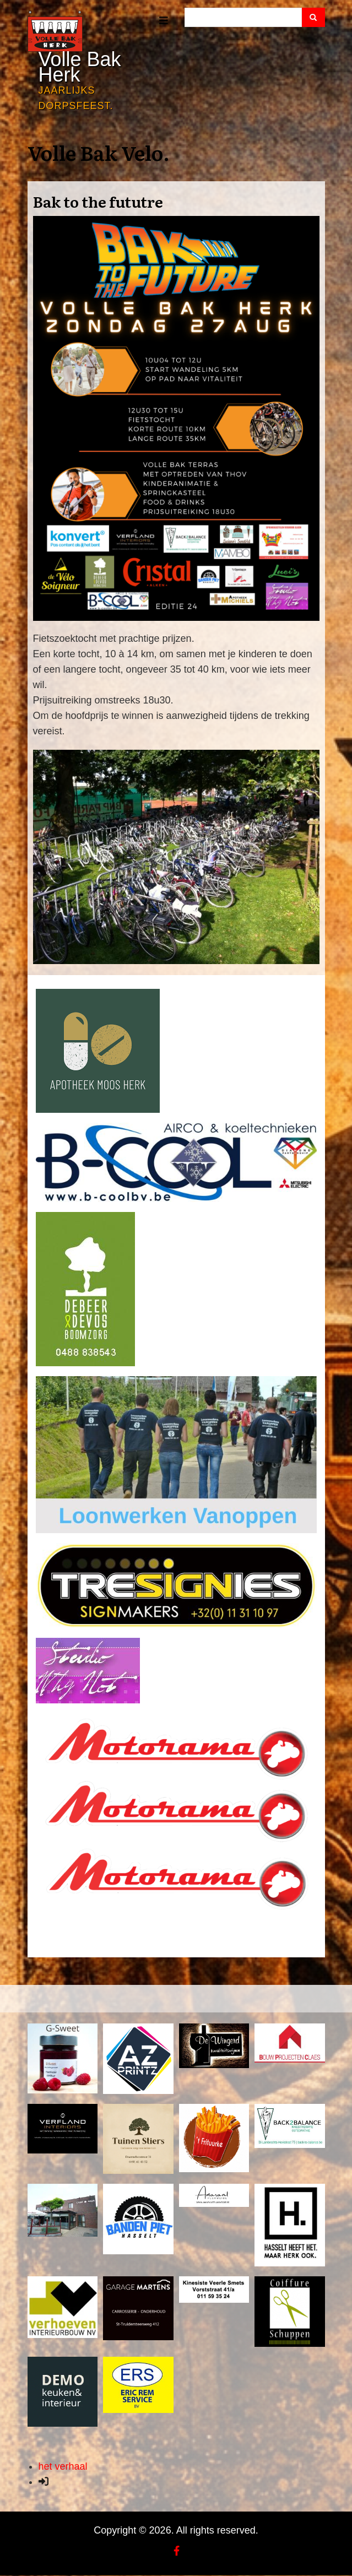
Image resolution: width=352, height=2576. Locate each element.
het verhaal (63, 2466)
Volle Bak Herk (80, 67)
